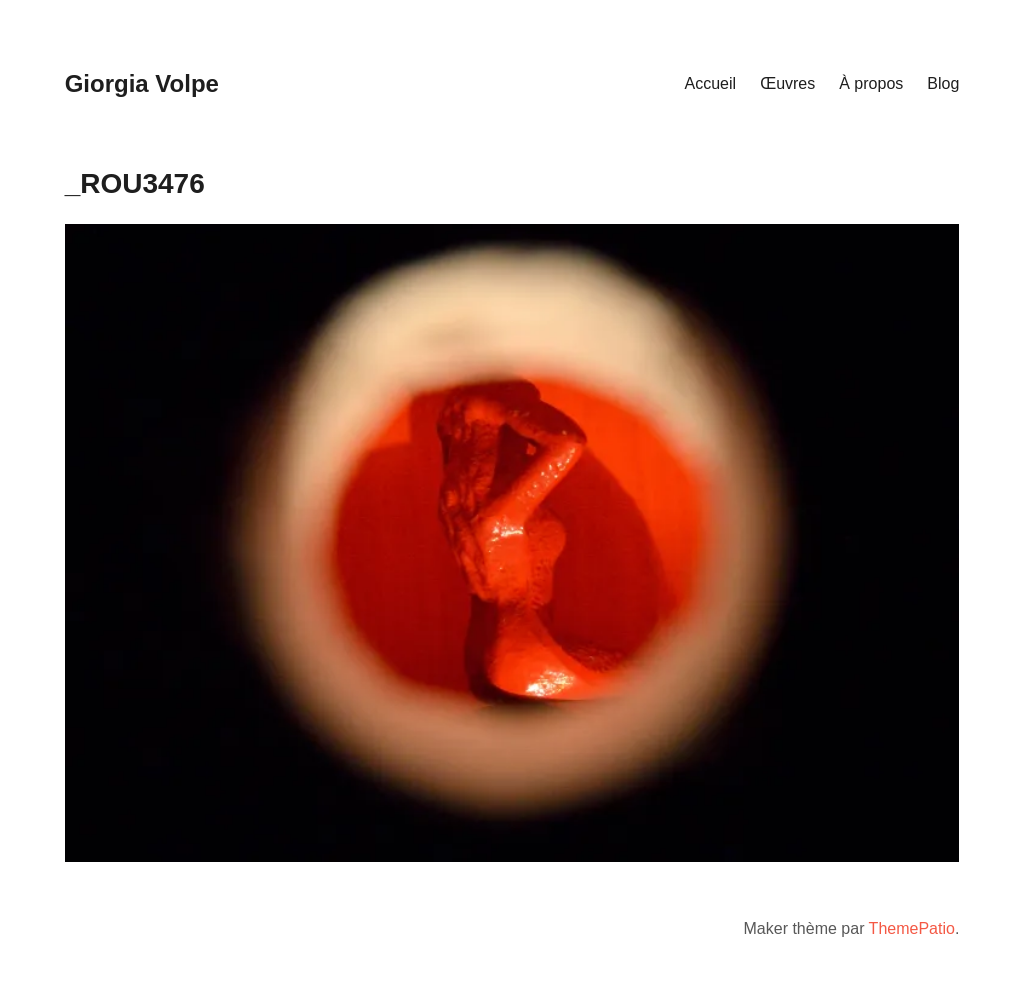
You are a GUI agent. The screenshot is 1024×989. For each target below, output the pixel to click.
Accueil (711, 83)
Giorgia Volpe (142, 83)
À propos (871, 83)
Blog (943, 83)
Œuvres (787, 83)
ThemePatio (912, 928)
